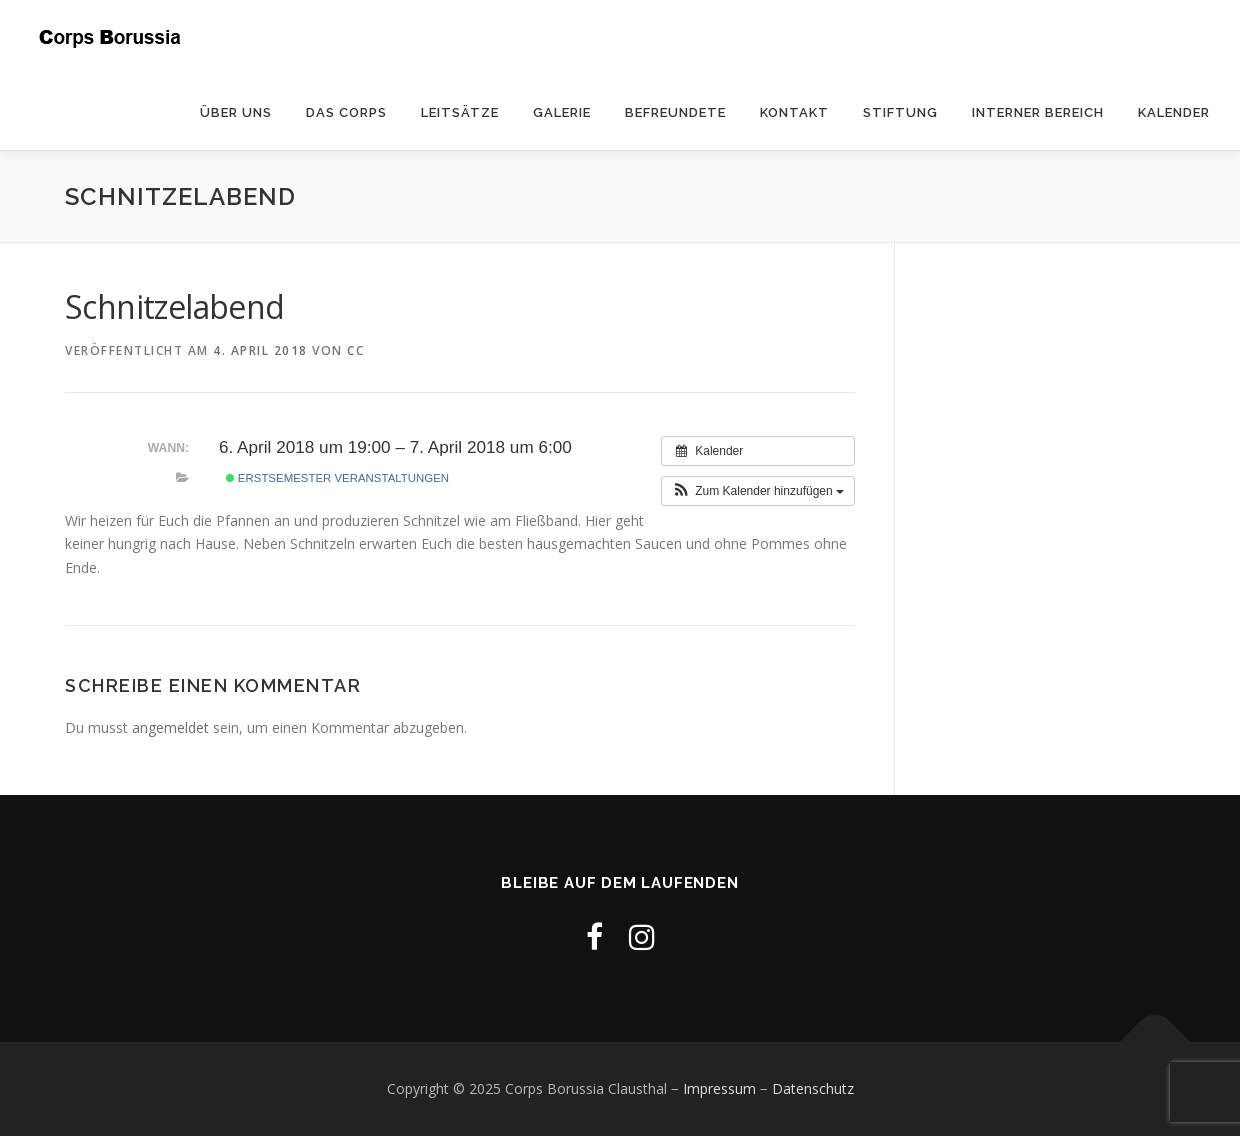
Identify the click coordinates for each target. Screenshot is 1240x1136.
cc (355, 350)
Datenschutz (813, 1088)
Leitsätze (460, 112)
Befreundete (675, 112)
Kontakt (794, 112)
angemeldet (170, 727)
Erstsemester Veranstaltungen (337, 478)
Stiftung (900, 112)
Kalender (1174, 112)
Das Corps (346, 112)
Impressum (719, 1088)
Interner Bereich (1038, 112)
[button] (758, 491)
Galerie (562, 112)
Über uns (236, 112)
